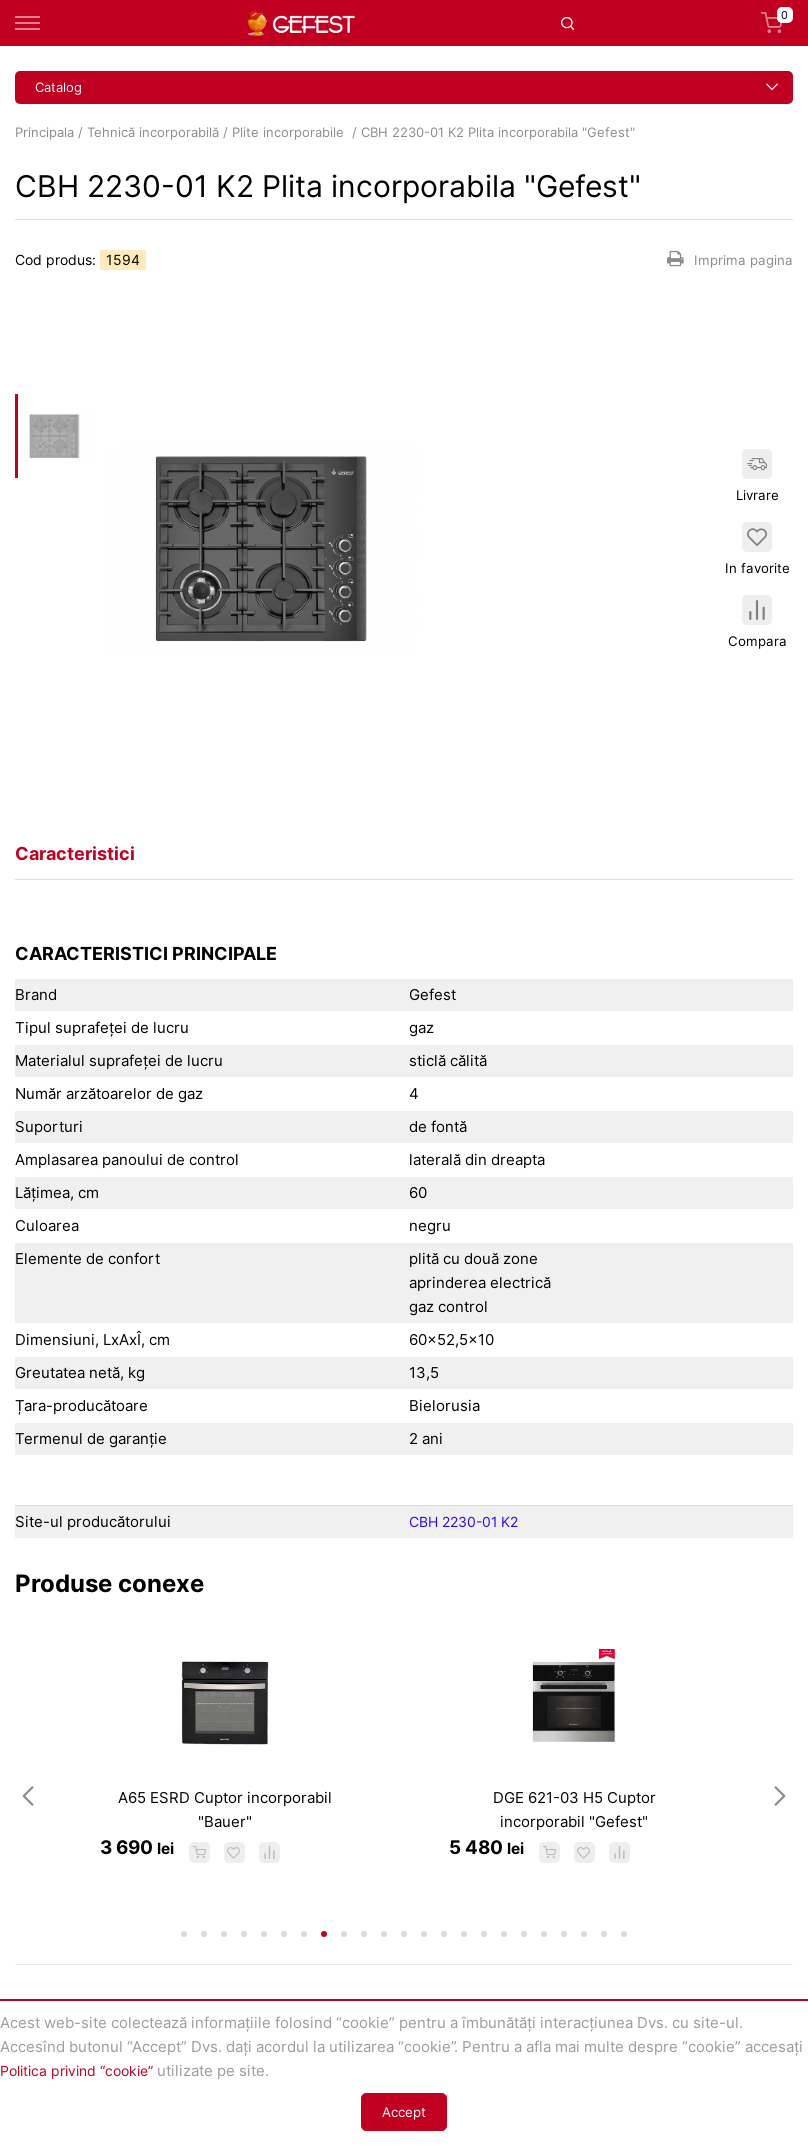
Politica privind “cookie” (84, 2070)
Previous (28, 1833)
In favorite (760, 548)
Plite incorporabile (290, 132)
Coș (777, 23)
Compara (760, 631)
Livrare (760, 466)
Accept (404, 2112)
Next (780, 1833)
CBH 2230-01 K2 (468, 1521)
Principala (44, 132)
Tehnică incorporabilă (153, 132)
